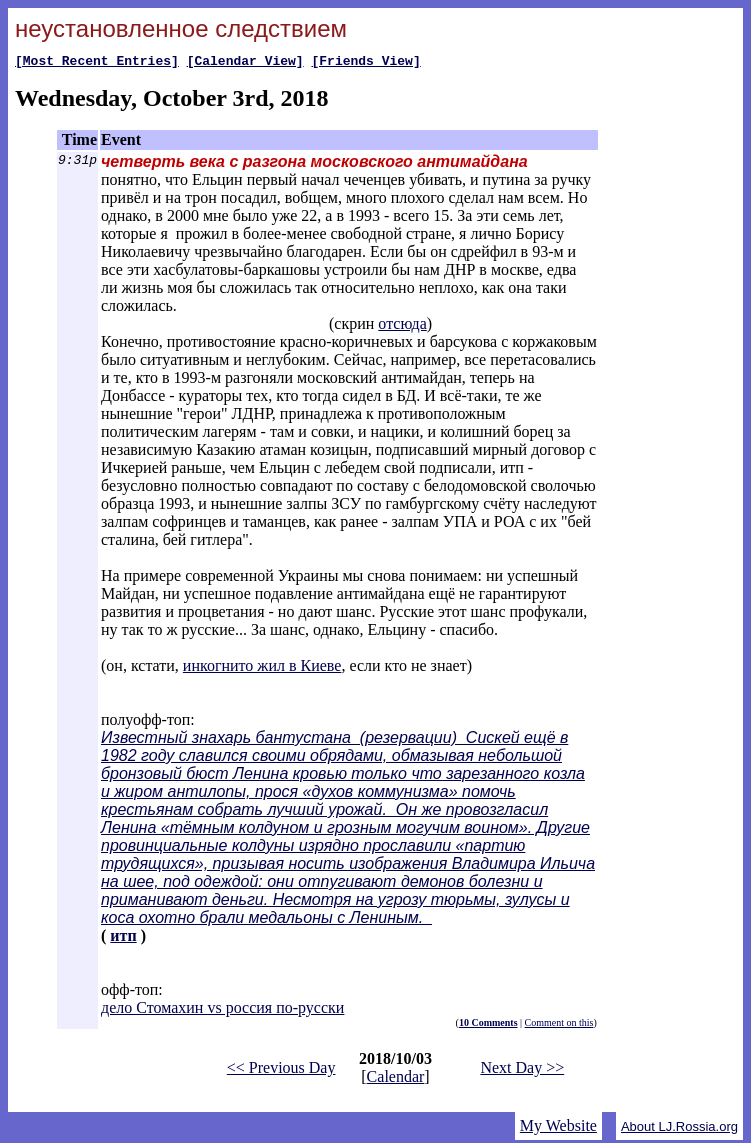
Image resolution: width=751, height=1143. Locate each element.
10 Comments (488, 1025)
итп (123, 938)
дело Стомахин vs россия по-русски (222, 1010)
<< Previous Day (281, 1070)
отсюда (402, 326)
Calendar (396, 1079)
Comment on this (559, 1025)
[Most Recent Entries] (97, 63)
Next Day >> (522, 1070)
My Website (558, 1128)
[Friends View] (365, 63)
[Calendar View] (245, 63)
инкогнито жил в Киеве (262, 668)
